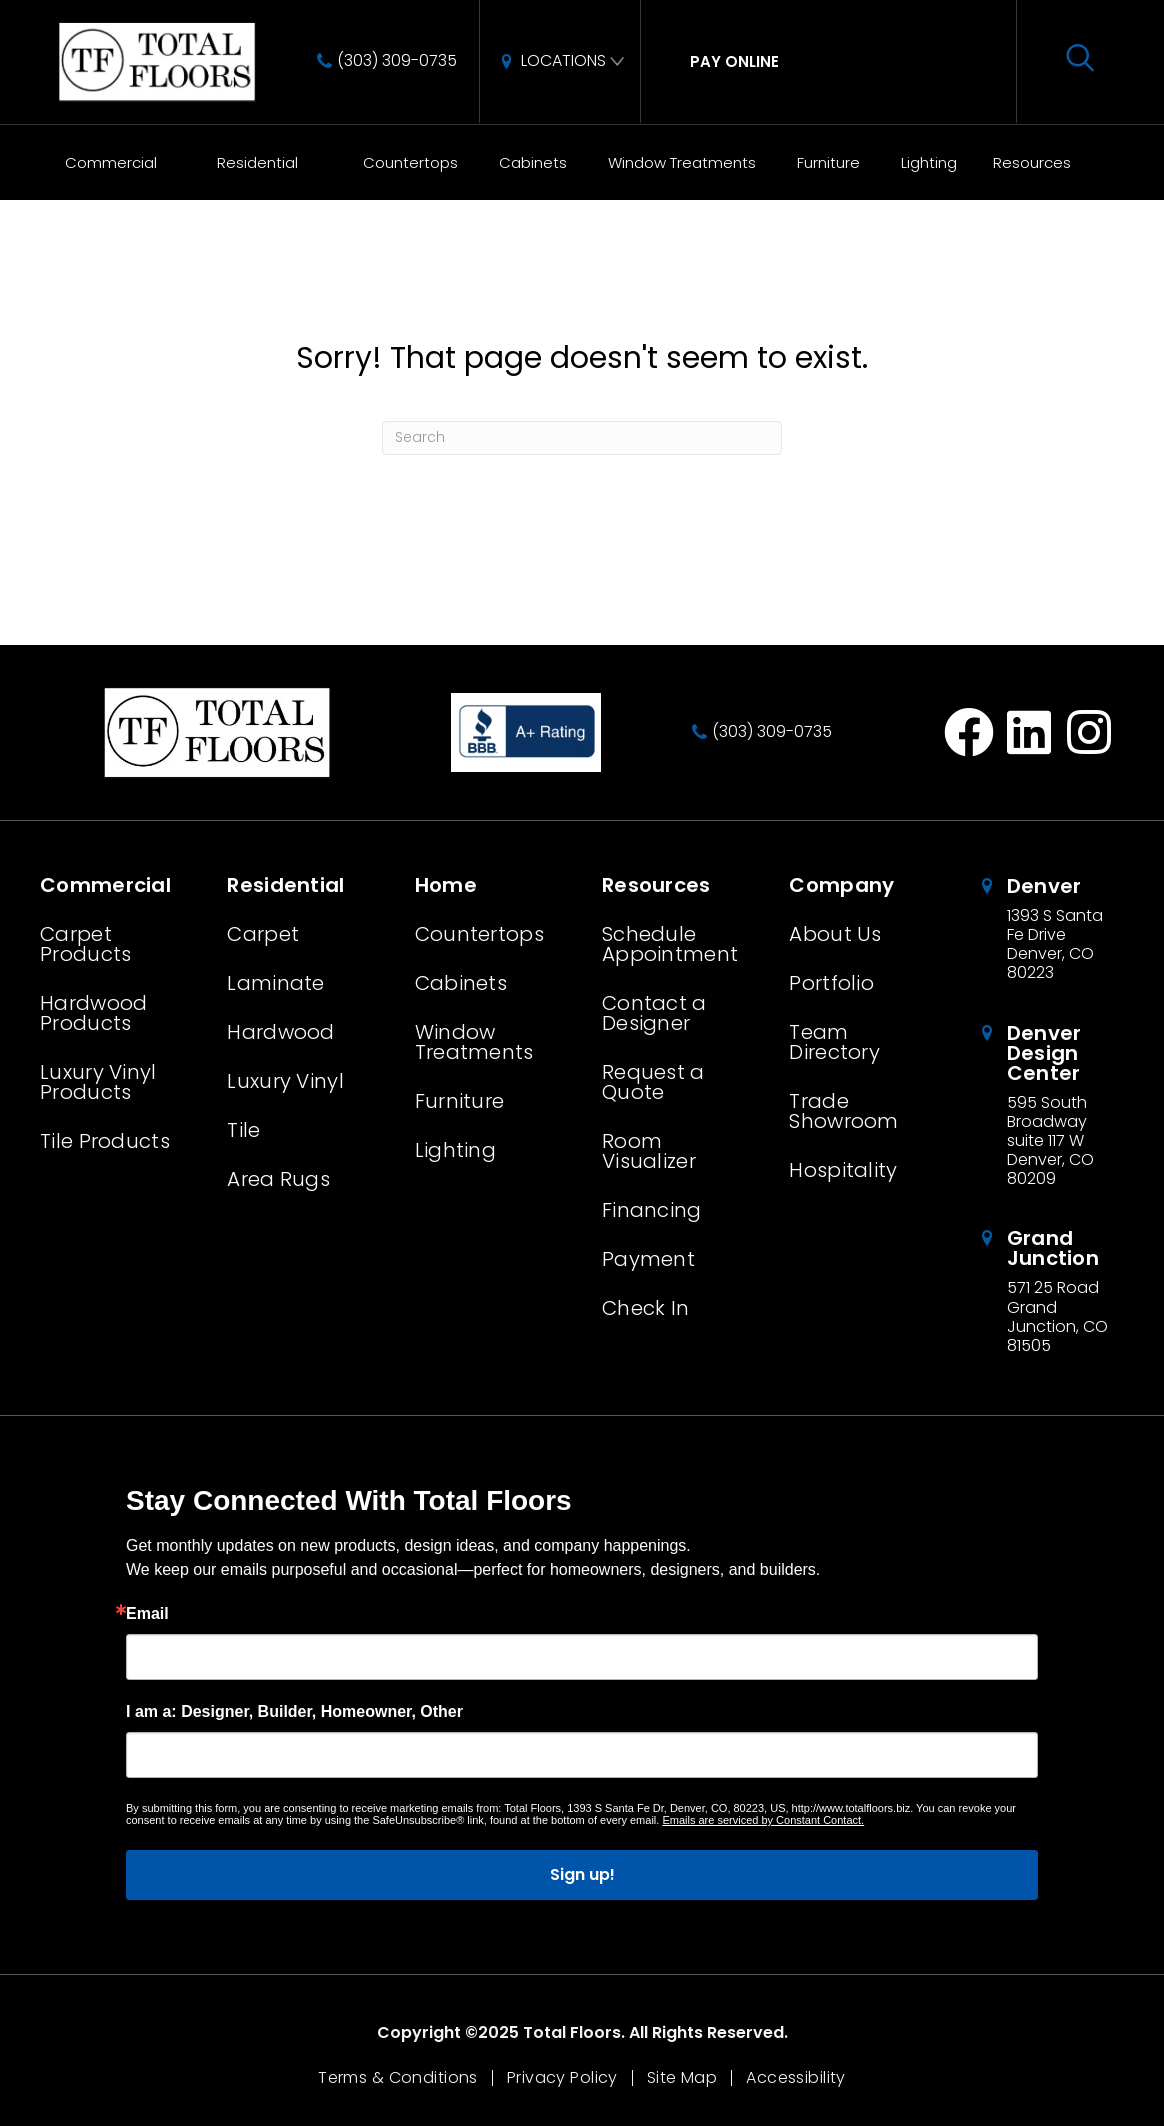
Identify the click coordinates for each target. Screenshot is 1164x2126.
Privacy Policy (562, 2078)
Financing (652, 1210)
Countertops (410, 162)
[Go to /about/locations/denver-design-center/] (1050, 1106)
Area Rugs (278, 1179)
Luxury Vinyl (285, 1081)
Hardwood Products (93, 1013)
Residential (257, 162)
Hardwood (280, 1032)
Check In (645, 1308)
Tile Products (105, 1141)
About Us (835, 934)
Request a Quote (653, 1082)
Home (50, 296)
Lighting (929, 162)
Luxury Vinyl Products (98, 1082)
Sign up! (582, 1874)
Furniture (828, 162)
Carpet (263, 934)
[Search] (582, 438)
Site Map (682, 2078)
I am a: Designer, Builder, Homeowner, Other (294, 1712)
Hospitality (843, 1170)
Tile (243, 1130)
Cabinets (533, 162)
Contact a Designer (654, 1013)
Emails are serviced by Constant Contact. (763, 1820)
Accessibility (796, 2078)
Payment (648, 1259)
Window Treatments (682, 162)
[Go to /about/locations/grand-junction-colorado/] (1050, 1291)
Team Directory (834, 1042)
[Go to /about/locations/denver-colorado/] (1050, 929)
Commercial (111, 162)
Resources (1032, 162)
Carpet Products (85, 944)
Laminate (275, 983)
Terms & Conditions (398, 2078)
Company (841, 885)
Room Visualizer (649, 1151)
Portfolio (831, 983)
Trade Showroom (843, 1111)
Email (147, 1614)
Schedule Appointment (670, 944)
